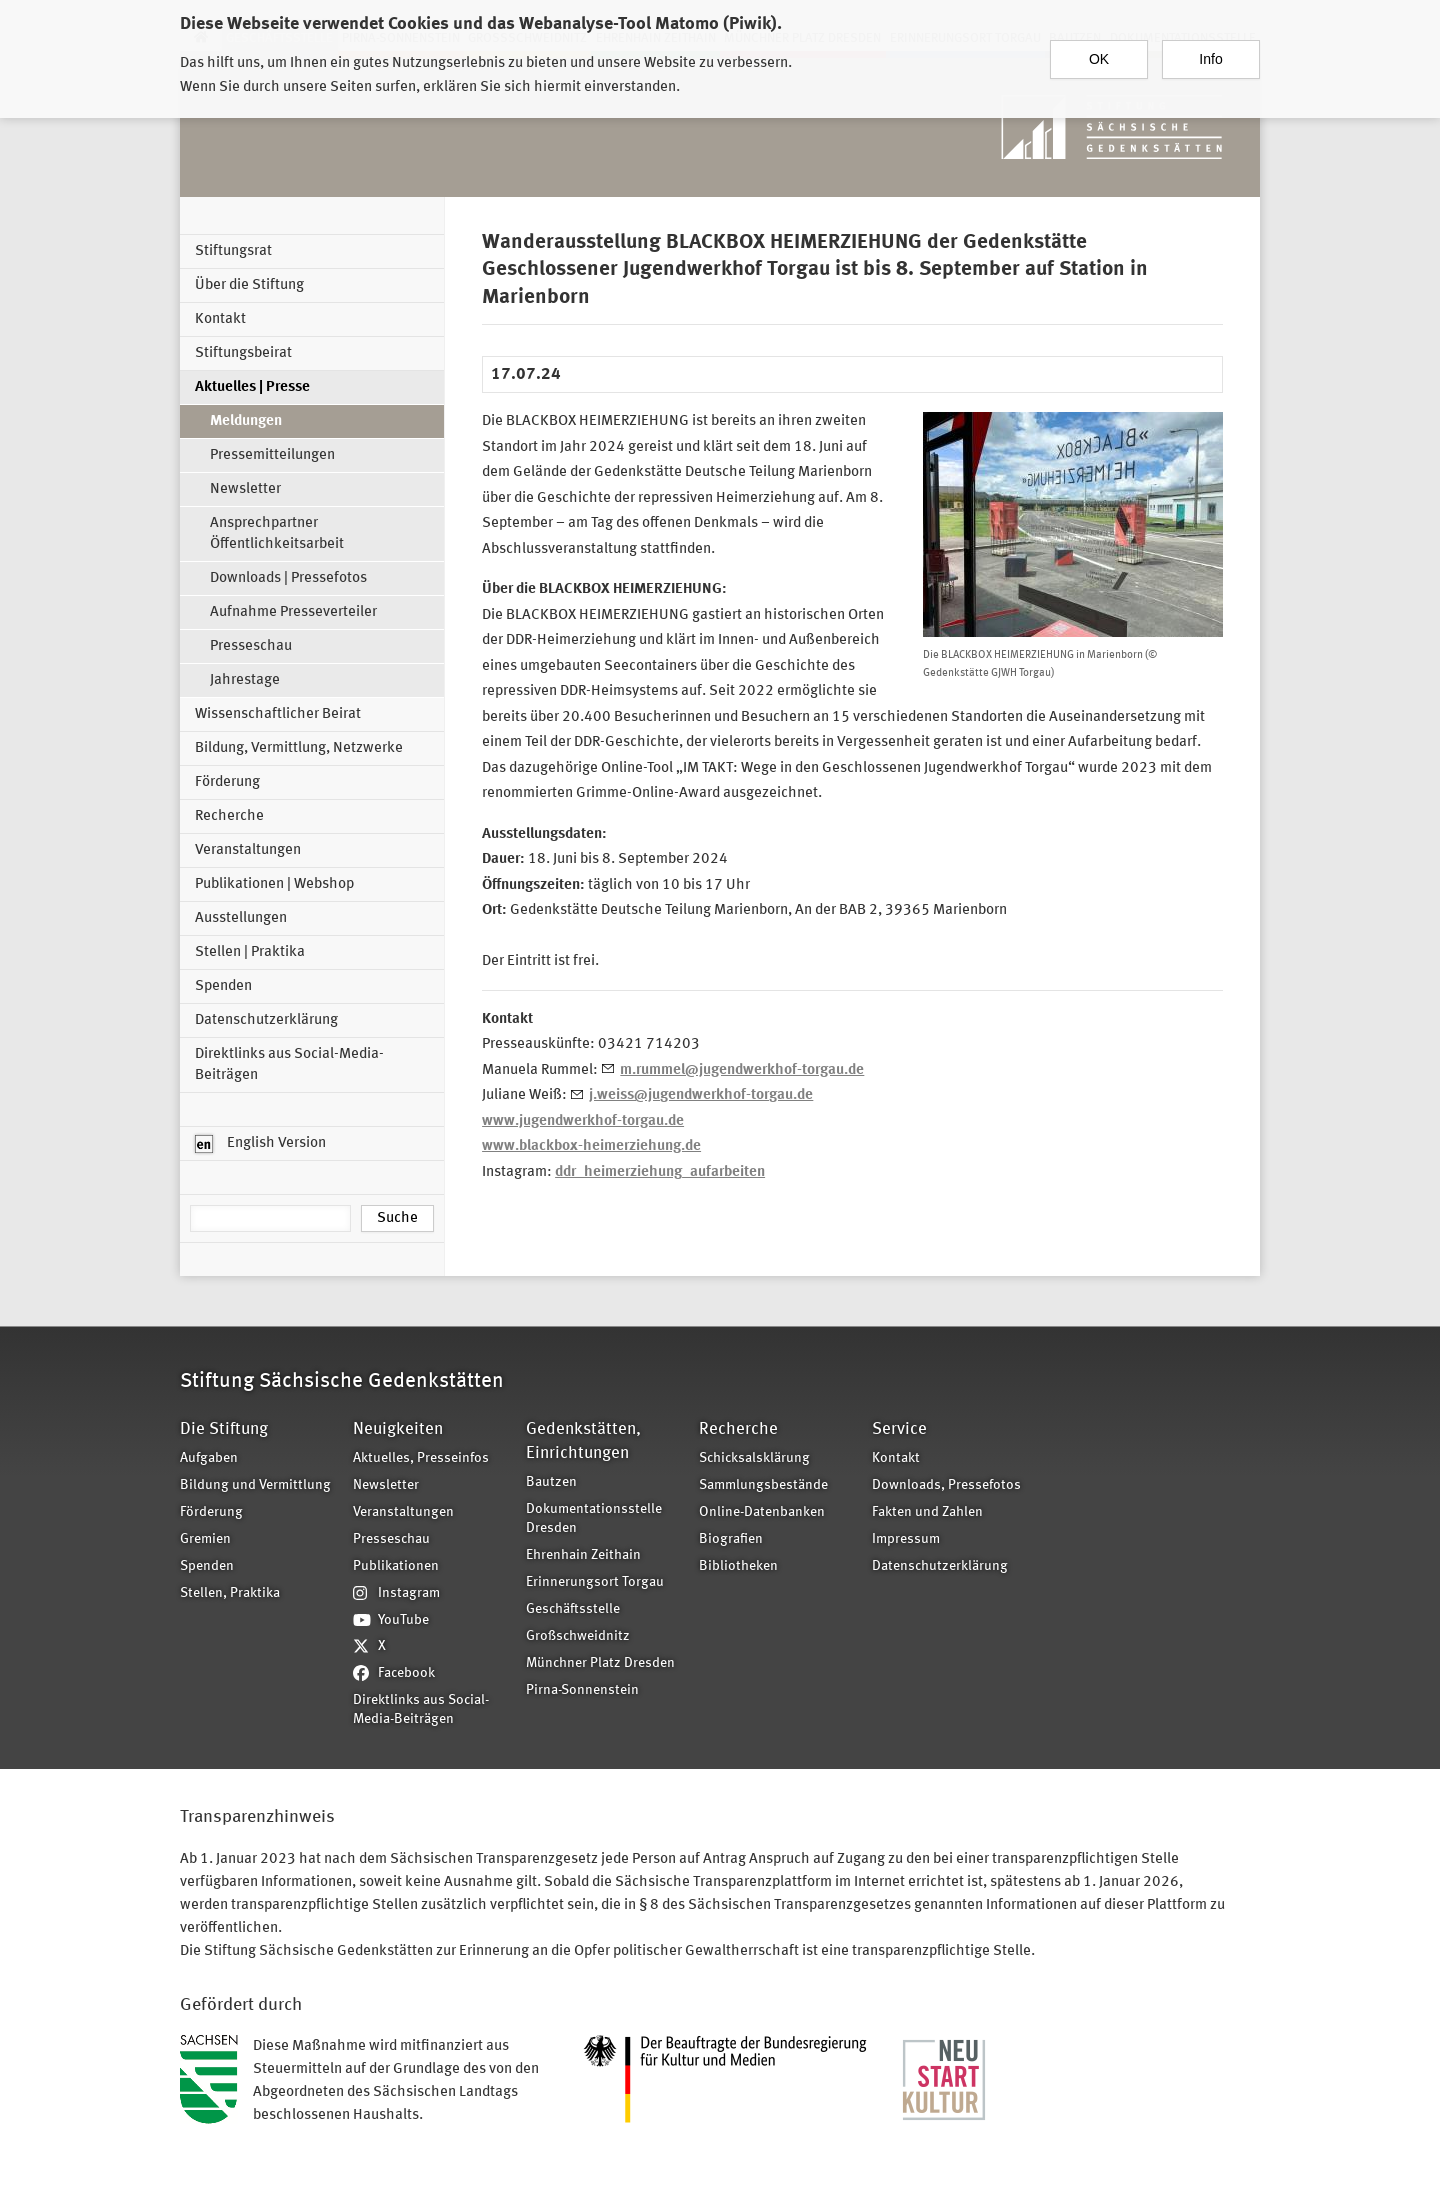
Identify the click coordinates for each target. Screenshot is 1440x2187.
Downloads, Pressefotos (946, 1485)
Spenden (223, 986)
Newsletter (245, 489)
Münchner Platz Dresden (600, 1663)
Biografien (731, 1539)
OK (1099, 51)
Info (1210, 51)
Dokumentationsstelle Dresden (594, 1519)
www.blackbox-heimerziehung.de (591, 1146)
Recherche (229, 816)
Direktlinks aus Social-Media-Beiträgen (289, 1065)
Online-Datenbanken (762, 1512)
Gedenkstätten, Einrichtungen (583, 1441)
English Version (260, 1144)
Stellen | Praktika (250, 952)
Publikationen (396, 1566)
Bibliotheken (738, 1566)
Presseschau (251, 646)
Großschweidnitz (578, 1636)
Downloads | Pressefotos (288, 578)
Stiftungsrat (233, 251)
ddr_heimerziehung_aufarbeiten (660, 1172)
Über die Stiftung (249, 285)
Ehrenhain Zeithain (583, 1555)
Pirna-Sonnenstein (582, 1690)
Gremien (205, 1539)
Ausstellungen (241, 918)
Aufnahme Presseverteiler (293, 612)
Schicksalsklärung (754, 1458)
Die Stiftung (224, 1429)
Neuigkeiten (398, 1429)
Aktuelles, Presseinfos (421, 1458)
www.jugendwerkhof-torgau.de (583, 1121)
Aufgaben (209, 1458)
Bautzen (551, 1482)
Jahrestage (245, 680)
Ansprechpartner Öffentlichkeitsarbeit (277, 534)
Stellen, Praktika (230, 1593)
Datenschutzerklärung (266, 1020)
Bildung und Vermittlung (255, 1485)
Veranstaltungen (248, 850)
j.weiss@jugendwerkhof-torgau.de (701, 1095)
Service (899, 1429)
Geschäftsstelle (573, 1609)
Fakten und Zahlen (927, 1512)
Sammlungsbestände (763, 1485)
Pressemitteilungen (272, 455)
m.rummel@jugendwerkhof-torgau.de (742, 1070)
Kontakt (220, 319)
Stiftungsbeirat (243, 353)
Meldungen (246, 421)
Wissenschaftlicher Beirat (278, 714)
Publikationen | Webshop (274, 884)
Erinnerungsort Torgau (595, 1582)
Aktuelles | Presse (252, 387)
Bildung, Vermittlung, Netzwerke (299, 748)
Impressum (906, 1539)
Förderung (227, 782)
